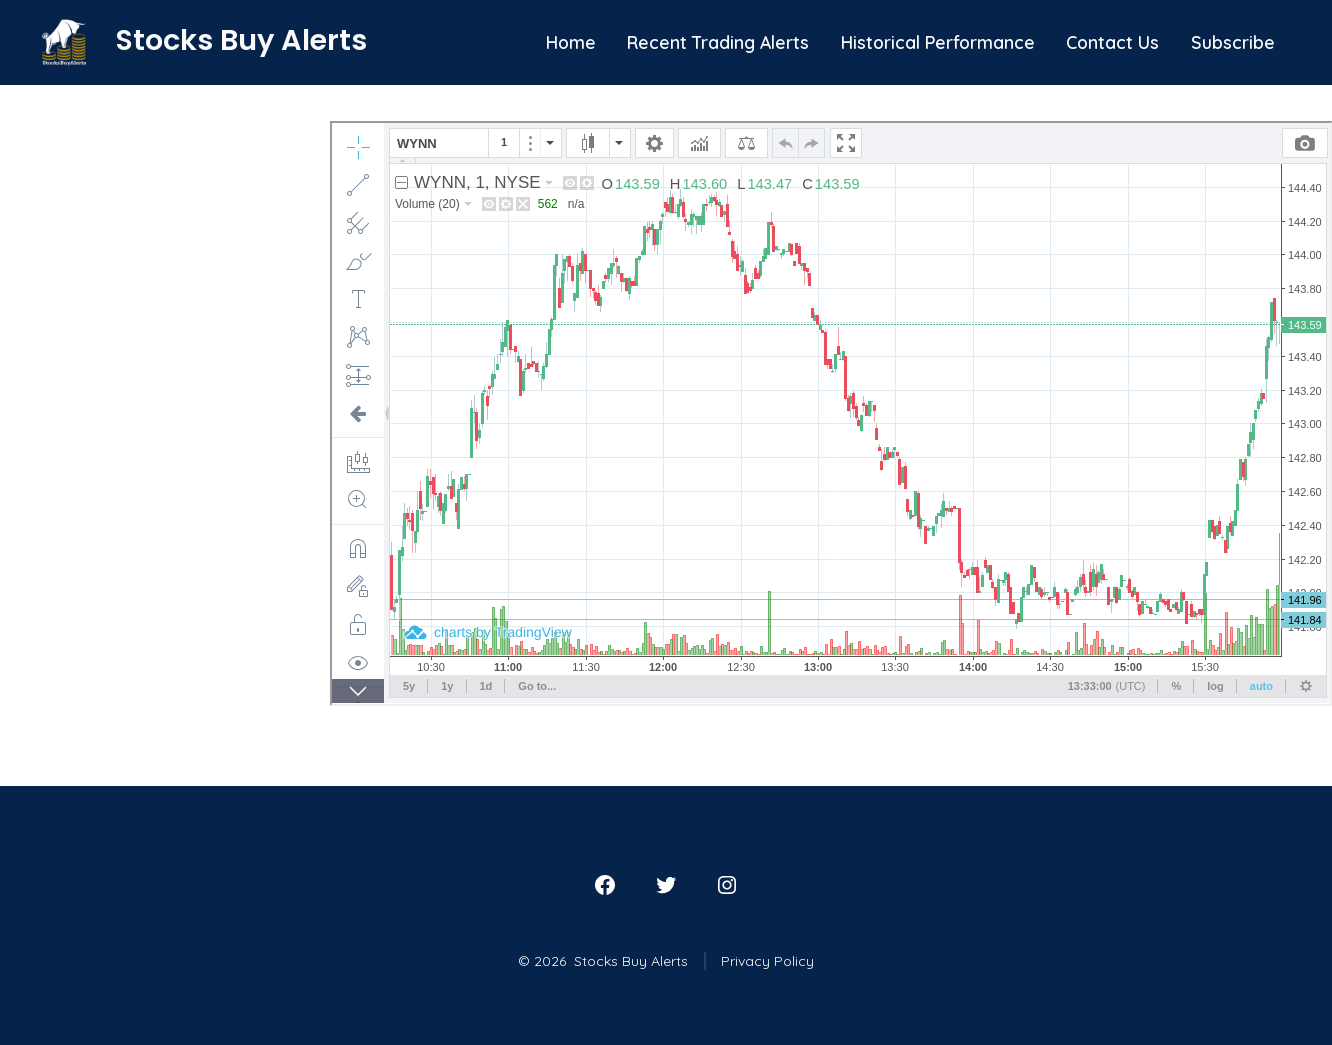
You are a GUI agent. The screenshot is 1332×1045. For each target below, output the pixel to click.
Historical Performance (938, 42)
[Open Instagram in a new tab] (727, 885)
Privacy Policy (767, 961)
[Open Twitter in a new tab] (666, 885)
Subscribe (1233, 42)
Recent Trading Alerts (718, 42)
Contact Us (1112, 42)
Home (571, 42)
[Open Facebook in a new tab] (605, 885)
